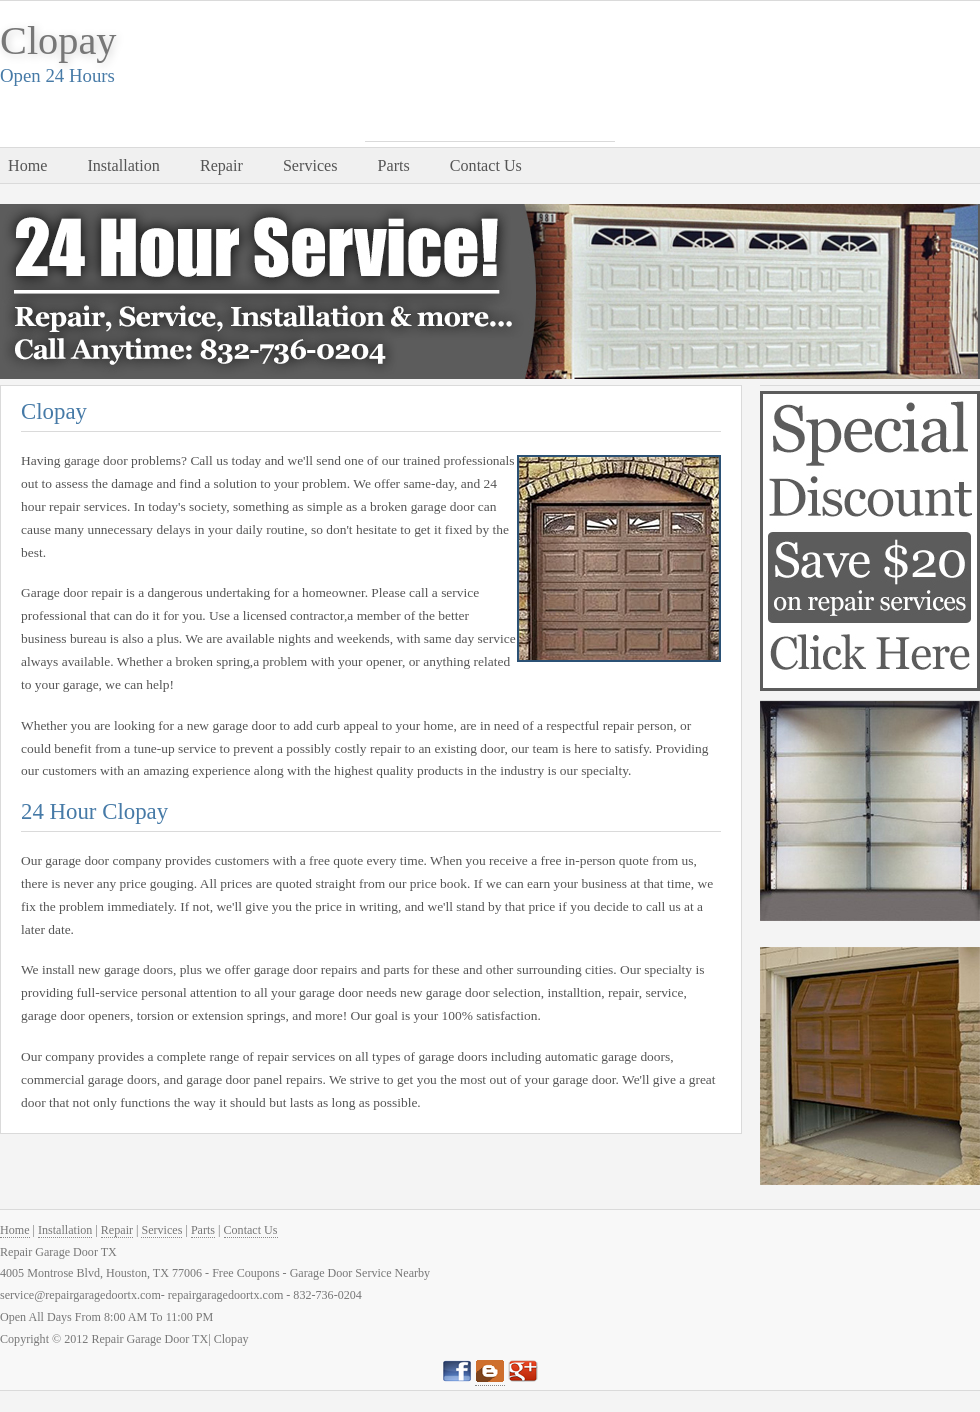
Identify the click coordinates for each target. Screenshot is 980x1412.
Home (27, 165)
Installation (123, 165)
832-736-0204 (489, 116)
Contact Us (486, 165)
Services (310, 165)
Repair (221, 165)
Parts (394, 165)
